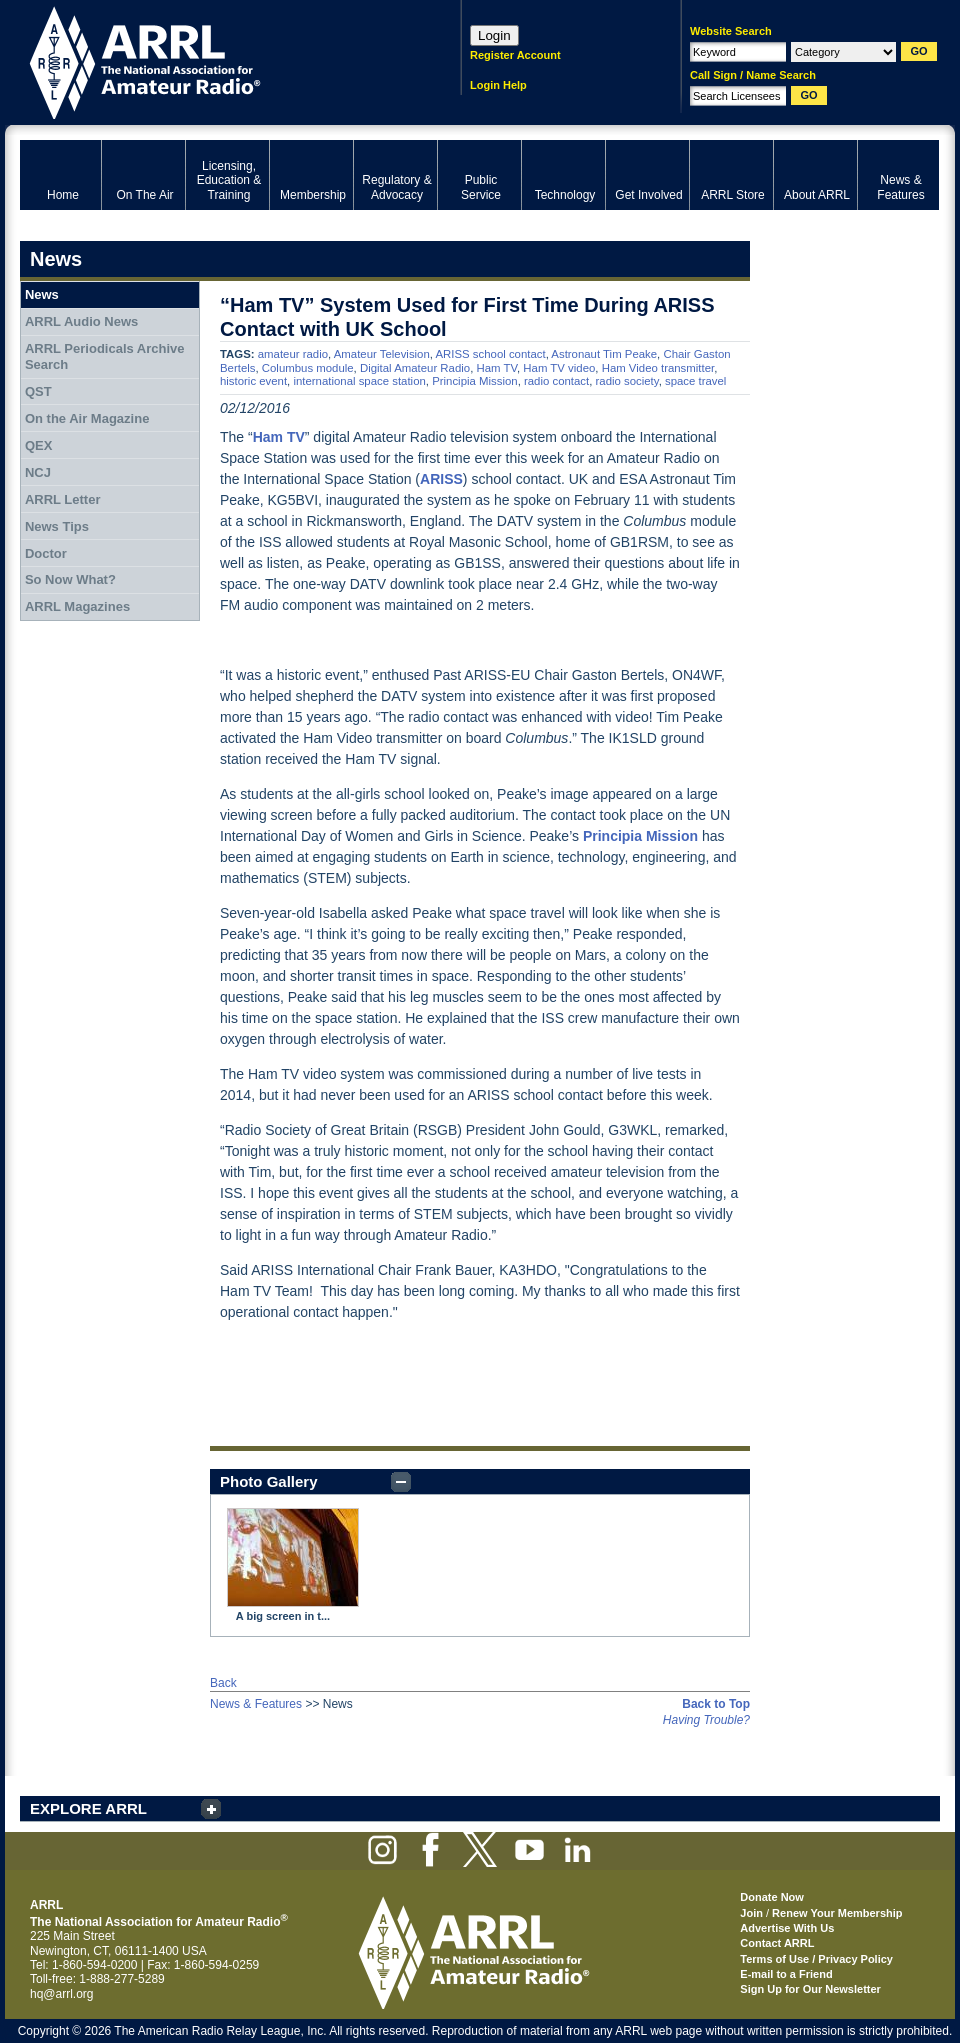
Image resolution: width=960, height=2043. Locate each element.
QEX (38, 445)
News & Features (256, 1704)
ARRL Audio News (81, 321)
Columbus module (308, 368)
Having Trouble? (706, 1720)
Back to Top (716, 1704)
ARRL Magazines (77, 606)
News (42, 294)
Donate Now (772, 1897)
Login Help (498, 85)
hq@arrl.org (62, 1994)
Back (223, 1683)
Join (751, 1913)
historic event (253, 381)
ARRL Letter (63, 499)
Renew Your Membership (837, 1913)
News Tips (57, 526)
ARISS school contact (490, 354)
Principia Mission (474, 381)
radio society (627, 381)
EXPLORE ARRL (88, 1808)
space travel (695, 381)
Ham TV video (559, 368)
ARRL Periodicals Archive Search (105, 356)
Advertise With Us (787, 1928)
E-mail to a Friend (786, 1974)
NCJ (38, 472)
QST (38, 391)
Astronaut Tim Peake (604, 354)
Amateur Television (382, 354)
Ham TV (496, 368)
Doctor (46, 553)
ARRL (214, 60)
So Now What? (70, 579)
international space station (359, 381)
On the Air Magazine (87, 418)
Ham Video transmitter (658, 368)
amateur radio (293, 354)
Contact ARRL (777, 1943)
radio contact (556, 381)
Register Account (515, 55)
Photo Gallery (269, 1481)
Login (494, 35)
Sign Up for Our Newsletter (810, 1989)
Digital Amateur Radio (415, 368)
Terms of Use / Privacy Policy (816, 1959)
